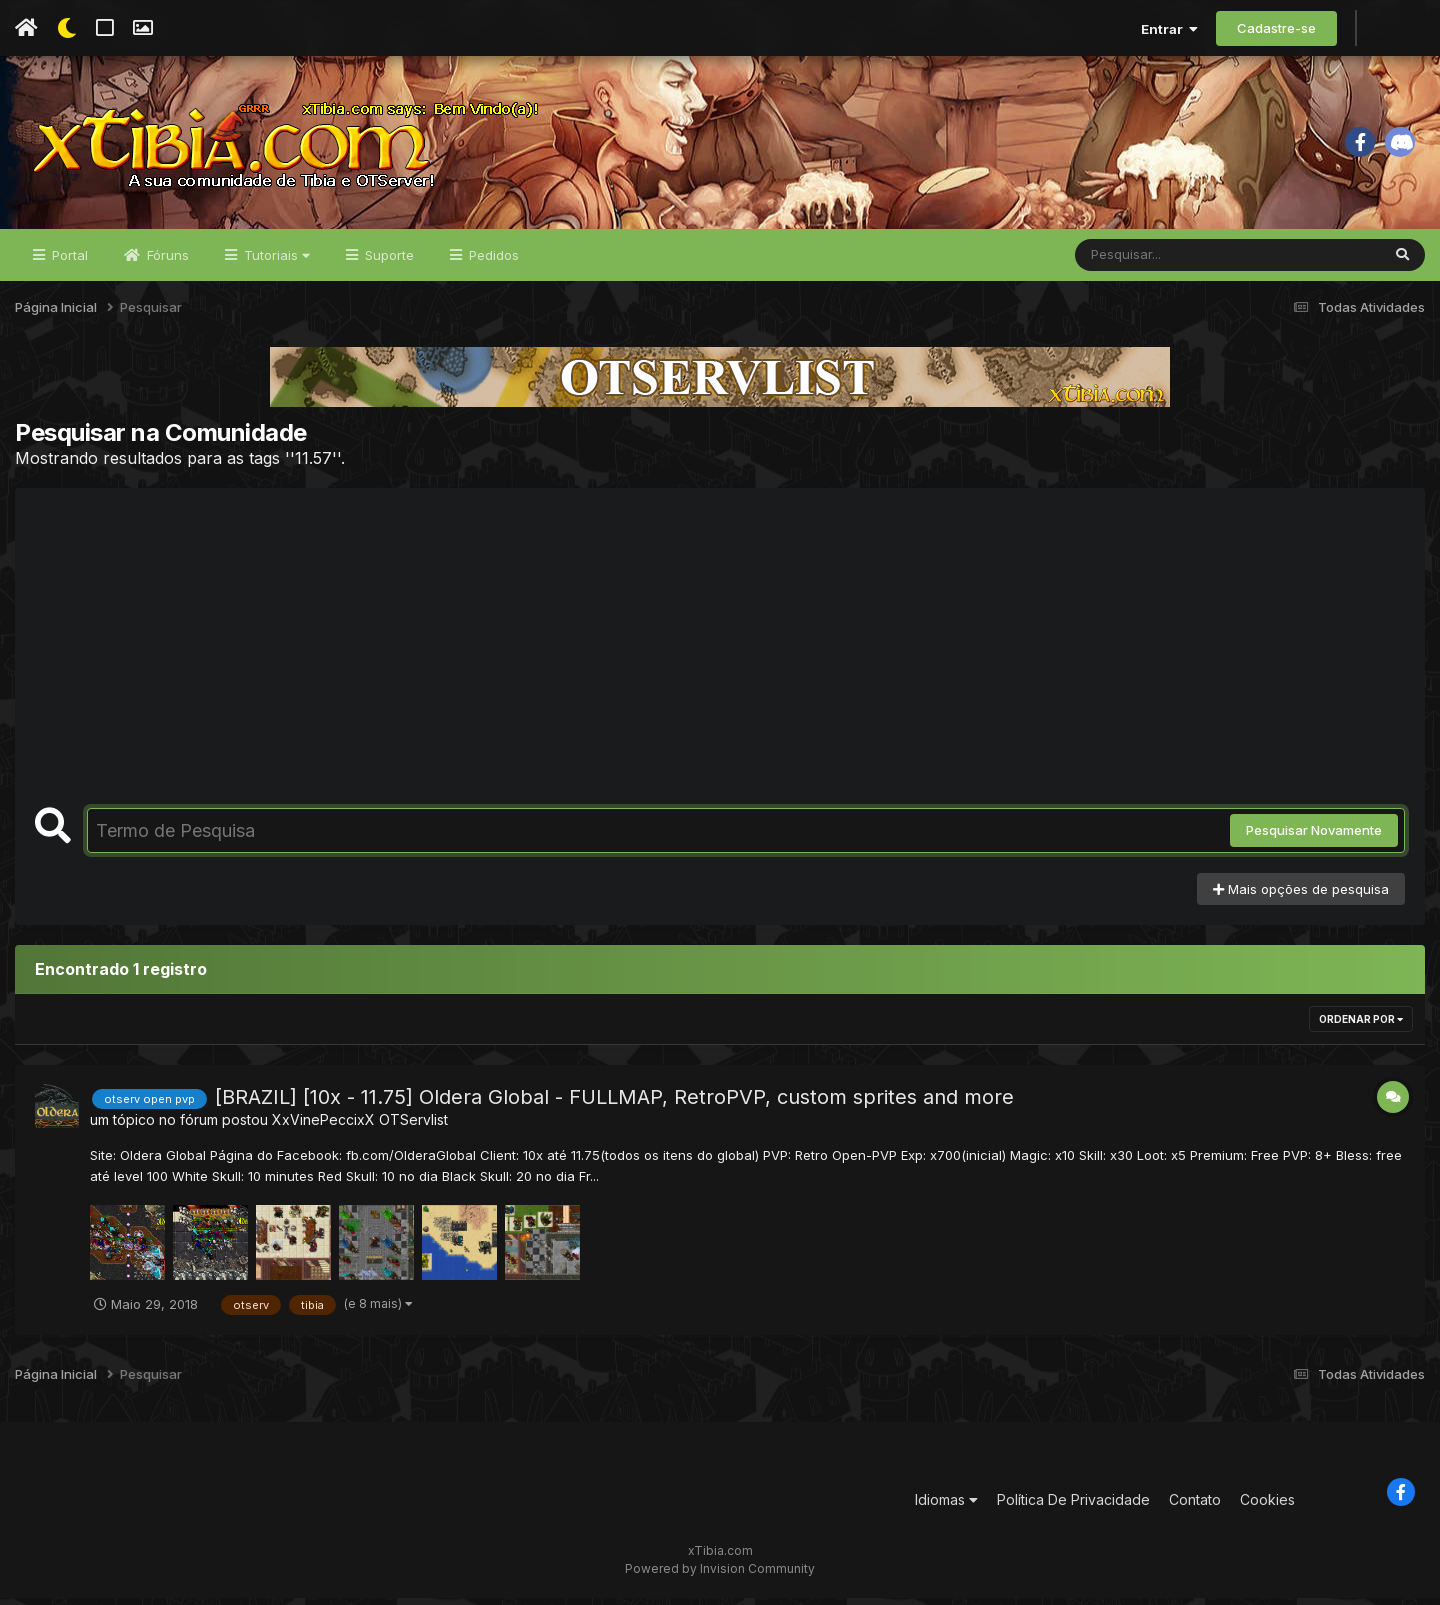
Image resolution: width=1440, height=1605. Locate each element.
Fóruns (166, 262)
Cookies (1267, 1506)
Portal (68, 262)
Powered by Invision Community (720, 1575)
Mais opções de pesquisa (1301, 896)
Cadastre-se (1276, 28)
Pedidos (492, 262)
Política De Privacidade (1073, 1506)
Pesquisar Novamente (1314, 838)
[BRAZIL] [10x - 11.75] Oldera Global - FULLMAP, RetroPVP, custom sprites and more (614, 1105)
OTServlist (413, 1127)
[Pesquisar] (1152, 262)
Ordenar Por (1361, 1027)
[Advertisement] (720, 665)
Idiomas (946, 1506)
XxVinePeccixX (323, 1127)
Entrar (1169, 29)
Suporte (387, 262)
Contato (1195, 1506)
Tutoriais (275, 262)
